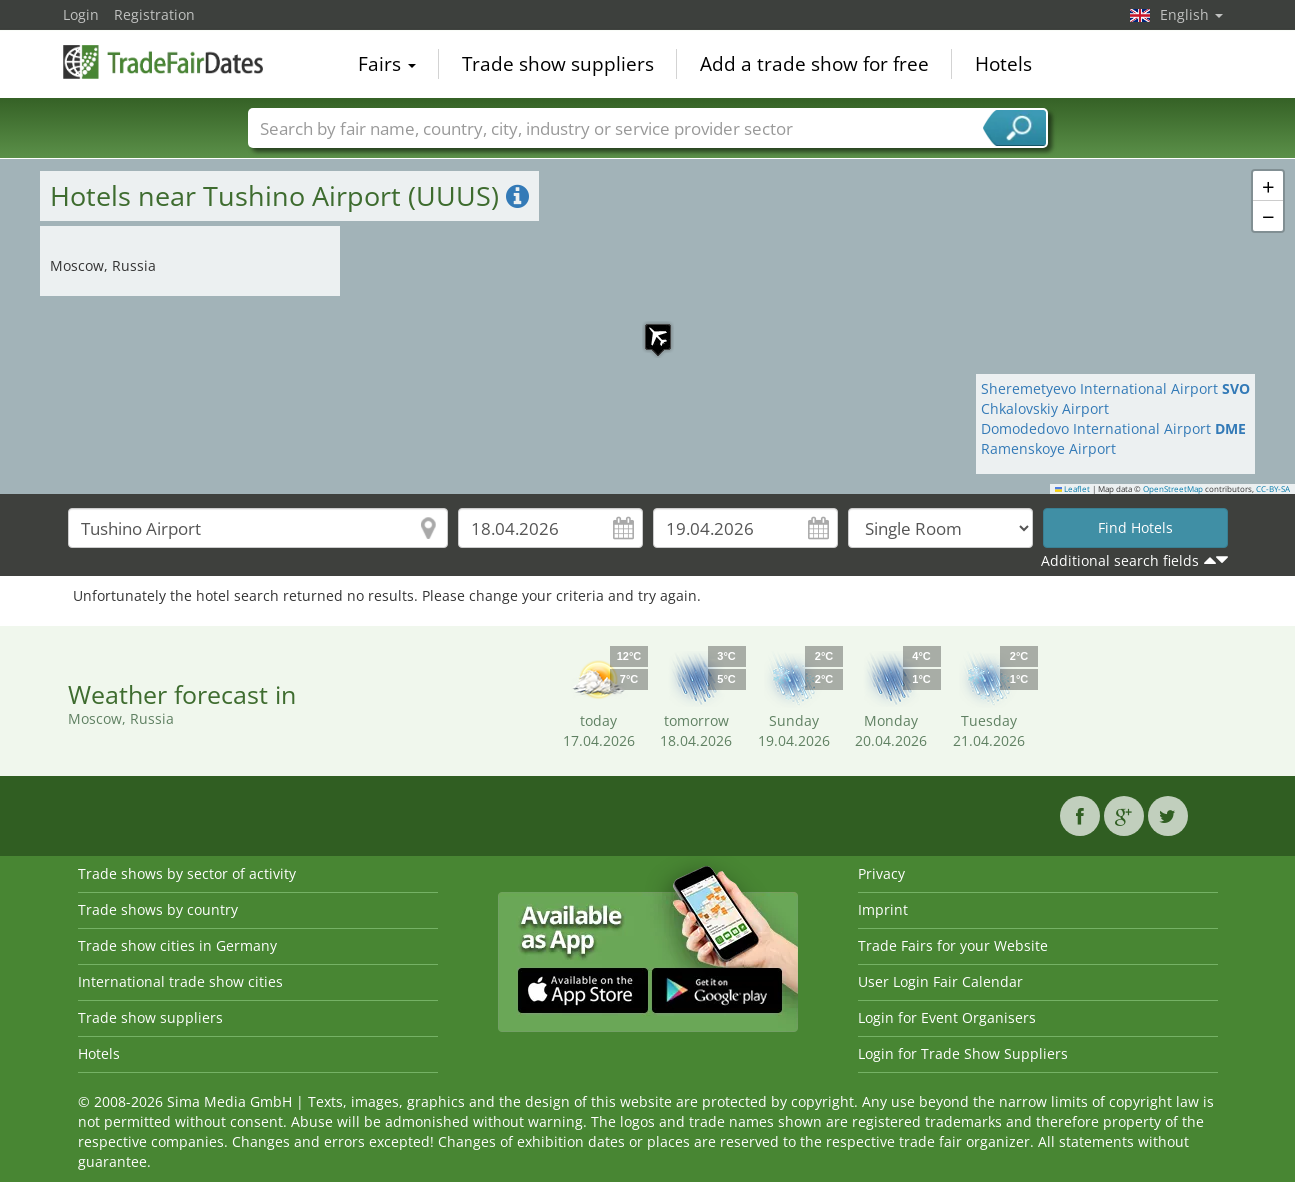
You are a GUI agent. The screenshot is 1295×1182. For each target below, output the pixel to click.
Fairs (387, 64)
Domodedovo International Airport (1113, 428)
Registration (154, 14)
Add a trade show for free (814, 64)
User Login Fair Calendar (940, 981)
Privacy (881, 873)
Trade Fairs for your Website (953, 945)
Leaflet (1073, 489)
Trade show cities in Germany (177, 945)
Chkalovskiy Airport (1045, 408)
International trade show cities (180, 981)
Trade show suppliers (558, 64)
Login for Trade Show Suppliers (963, 1053)
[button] (648, 327)
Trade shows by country (158, 909)
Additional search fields (1120, 560)
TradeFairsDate (163, 62)
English (1191, 14)
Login (81, 14)
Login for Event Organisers (947, 1017)
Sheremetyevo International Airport (1115, 388)
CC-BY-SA (1273, 489)
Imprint (883, 909)
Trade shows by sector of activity (187, 873)
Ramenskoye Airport (1048, 448)
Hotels (1003, 64)
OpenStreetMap (1173, 489)
